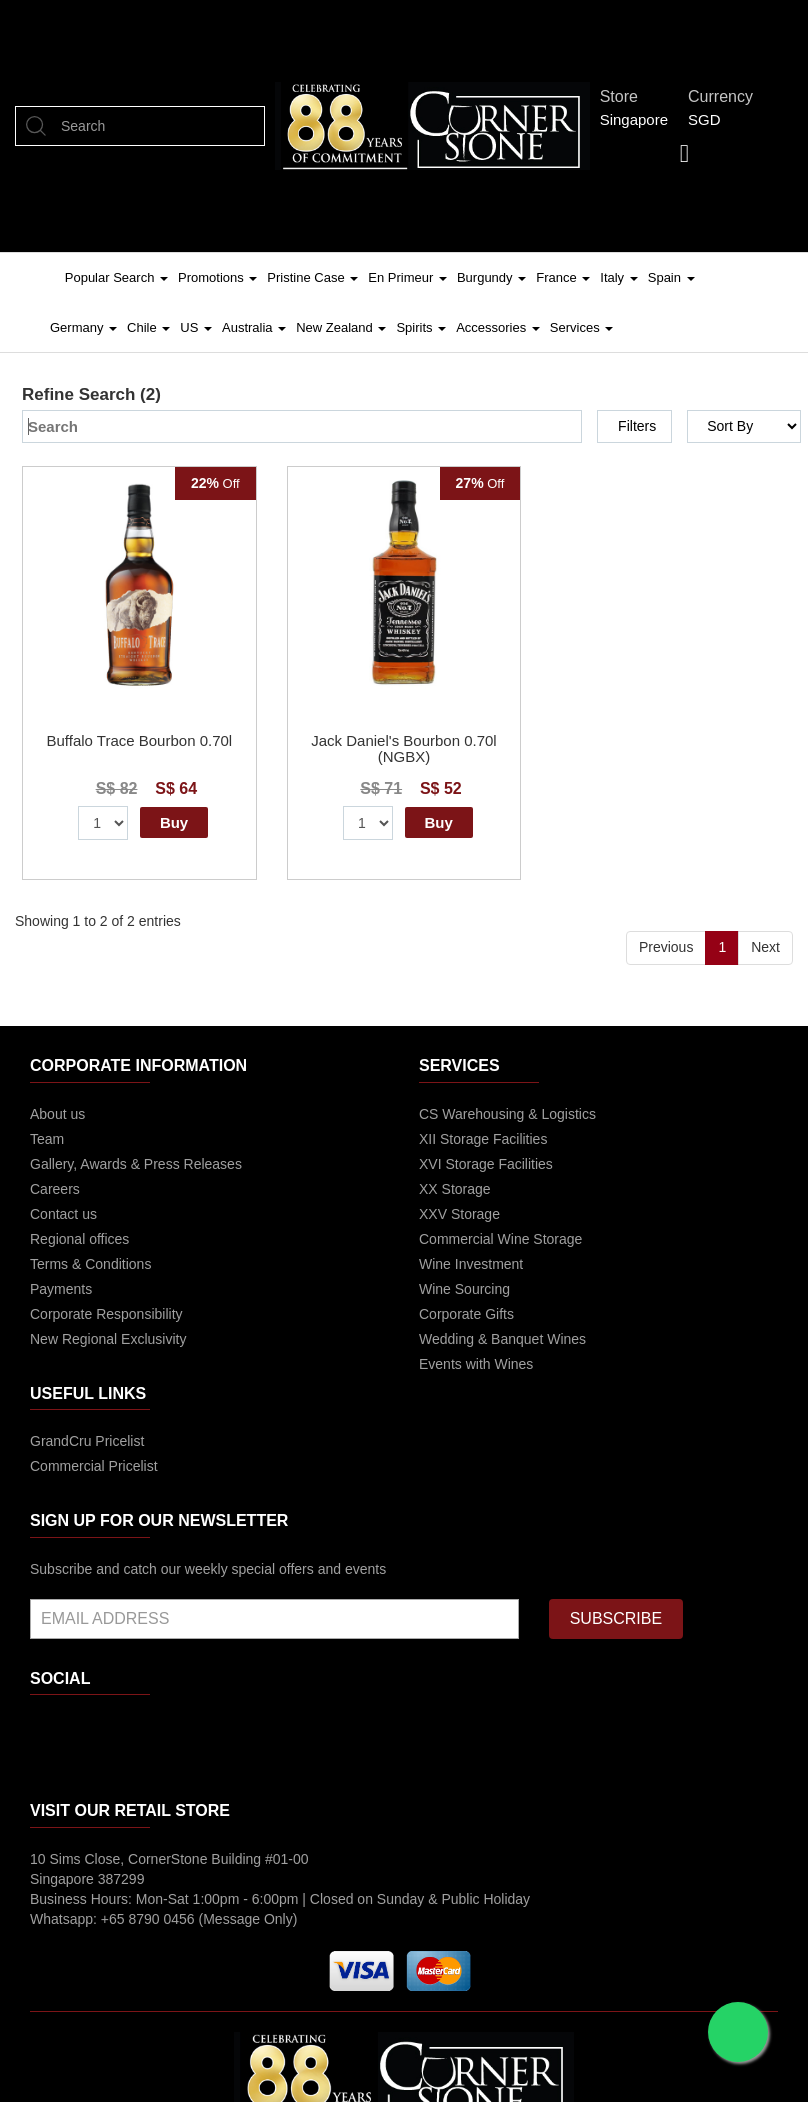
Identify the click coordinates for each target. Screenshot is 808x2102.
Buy (174, 822)
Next (765, 947)
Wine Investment (471, 1264)
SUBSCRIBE (616, 1618)
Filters (637, 426)
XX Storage (455, 1189)
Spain (671, 277)
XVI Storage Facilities (486, 1164)
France (563, 277)
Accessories (498, 327)
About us (57, 1114)
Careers (55, 1189)
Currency (726, 96)
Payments (61, 1289)
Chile (148, 327)
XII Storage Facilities (483, 1139)
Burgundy (491, 277)
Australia (254, 327)
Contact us (63, 1214)
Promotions (217, 277)
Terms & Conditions (90, 1264)
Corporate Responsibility (106, 1314)
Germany (83, 327)
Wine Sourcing (464, 1289)
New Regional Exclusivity (108, 1339)
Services (581, 327)
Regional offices (79, 1239)
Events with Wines (476, 1364)
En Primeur (407, 277)
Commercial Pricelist (94, 1466)
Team (47, 1139)
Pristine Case (312, 277)
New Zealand (341, 327)
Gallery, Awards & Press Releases (136, 1164)
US (196, 327)
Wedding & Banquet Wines (502, 1339)
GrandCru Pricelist (87, 1441)
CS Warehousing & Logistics (507, 1114)
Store (624, 96)
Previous (666, 947)
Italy (618, 277)
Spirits (421, 327)
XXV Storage (459, 1214)
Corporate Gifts (466, 1314)
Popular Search (116, 277)
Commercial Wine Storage (500, 1239)
